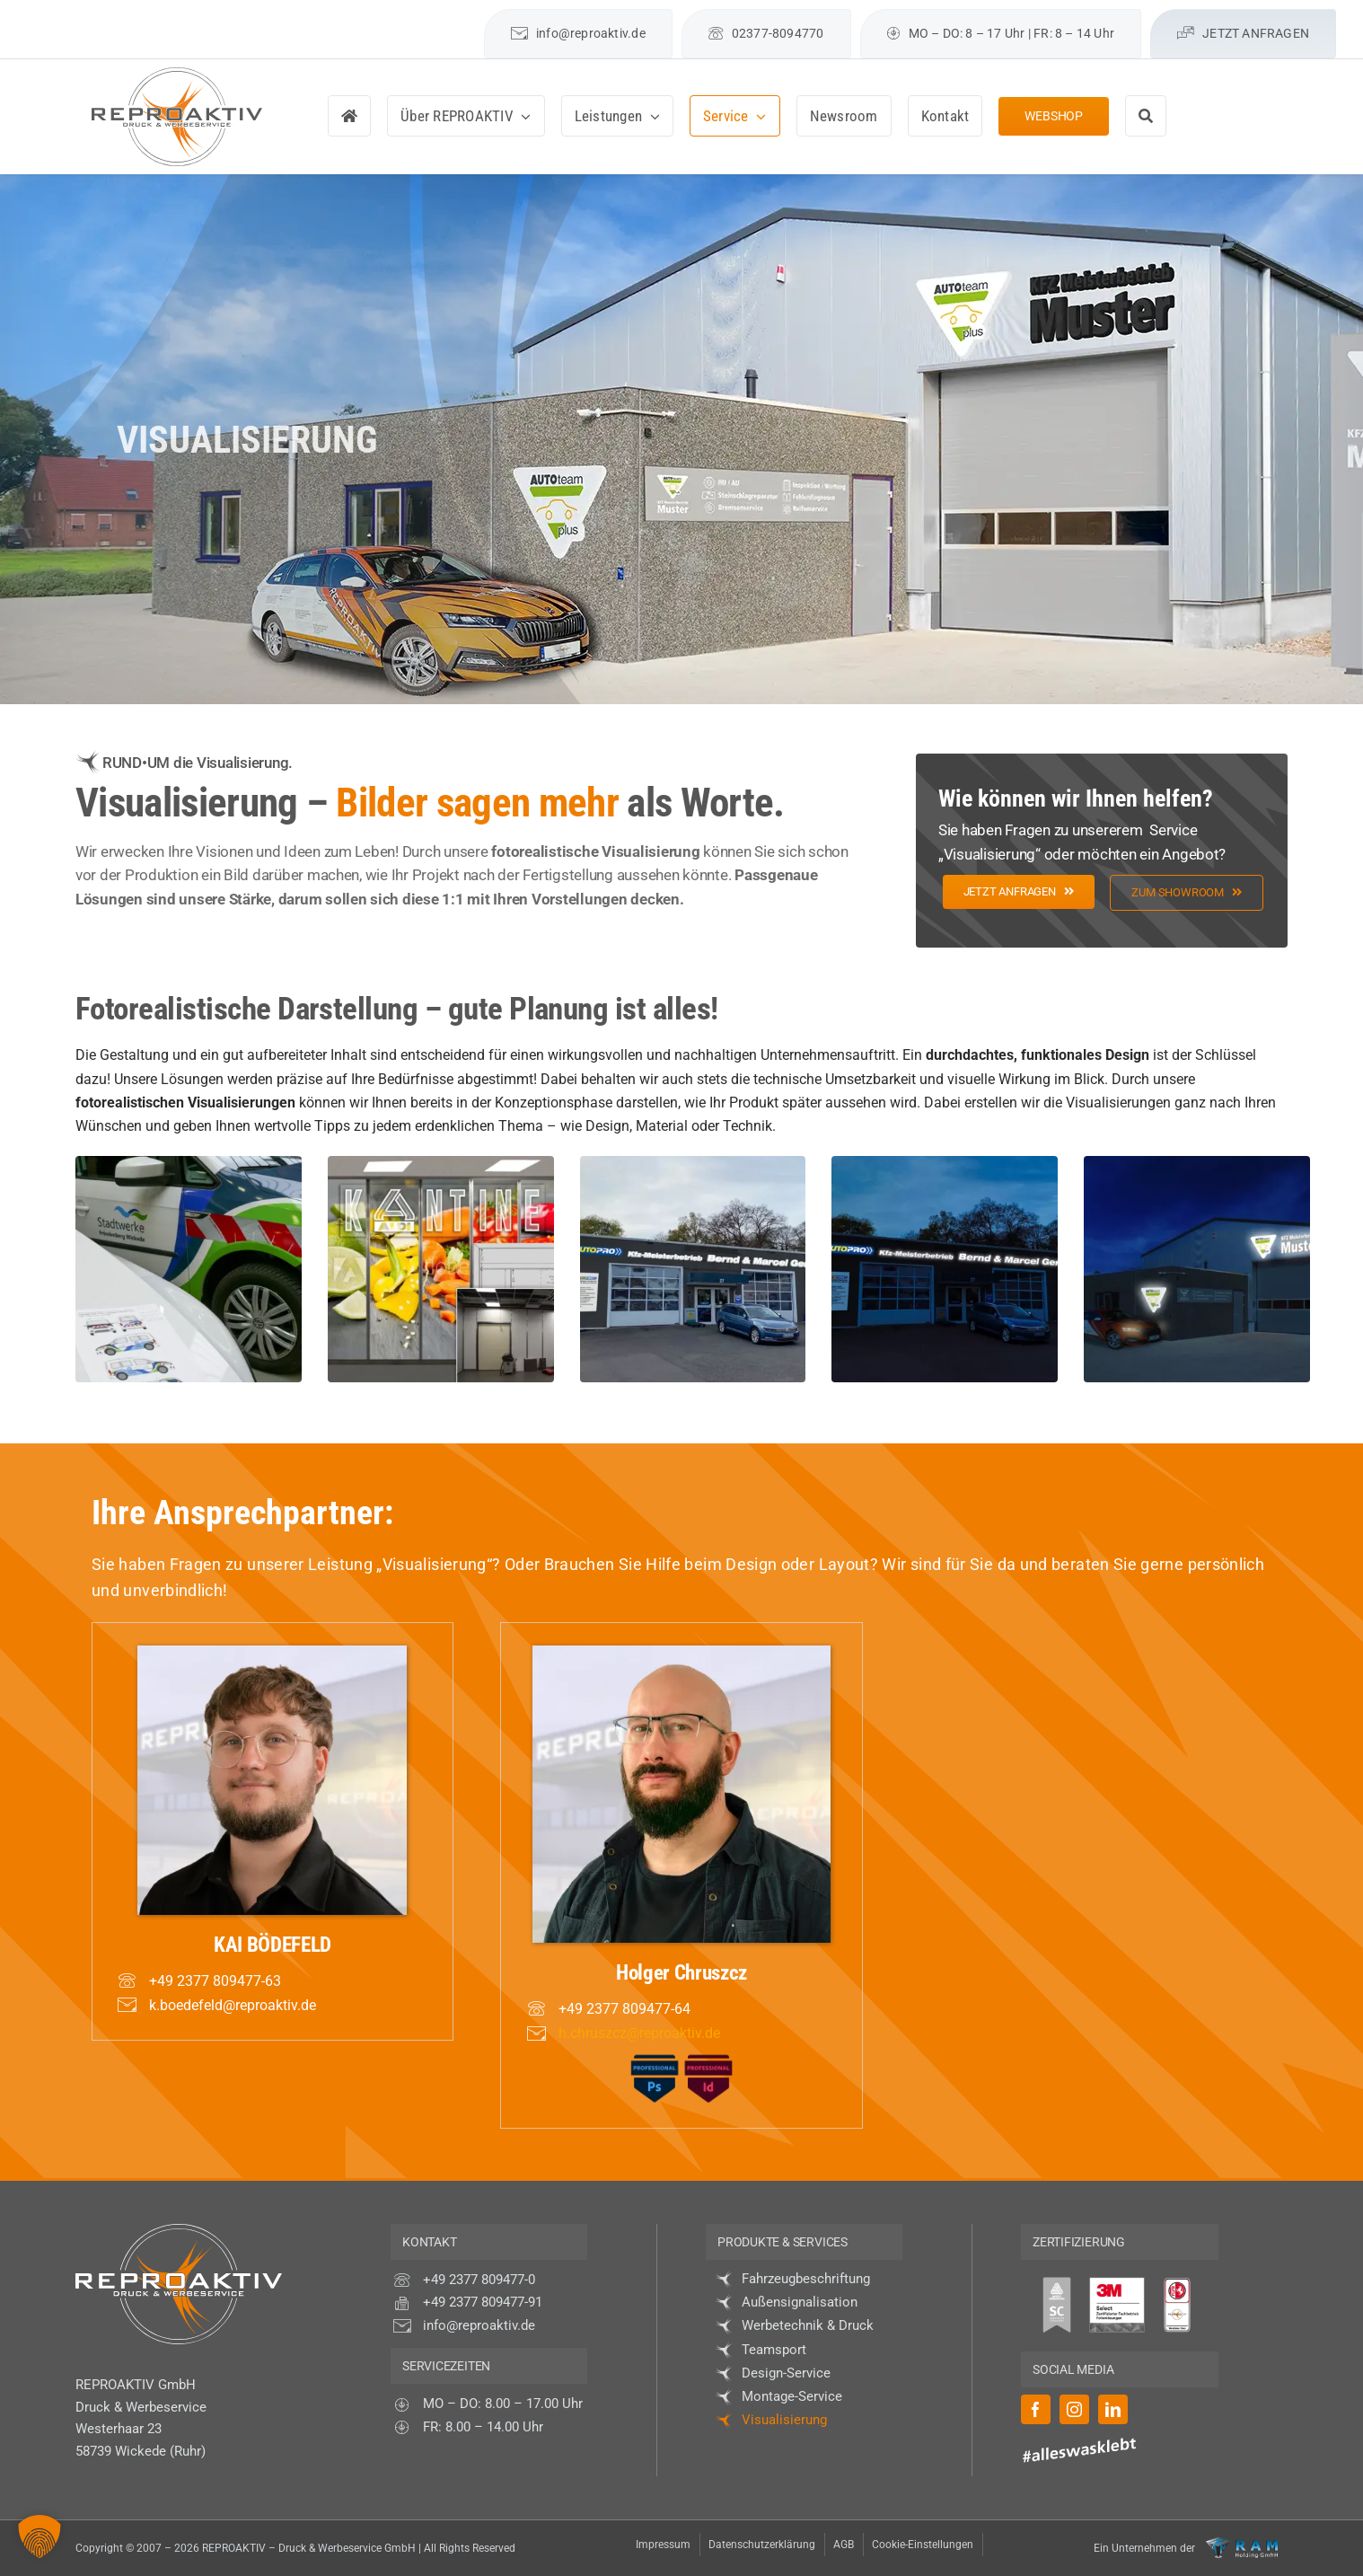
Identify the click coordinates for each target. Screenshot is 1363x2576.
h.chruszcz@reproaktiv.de (639, 2033)
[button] (39, 2536)
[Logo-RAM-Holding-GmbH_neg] (1242, 2544)
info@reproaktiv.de (479, 2325)
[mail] (468, 15)
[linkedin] (437, 15)
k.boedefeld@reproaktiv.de (232, 2005)
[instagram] (405, 15)
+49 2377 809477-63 (215, 1980)
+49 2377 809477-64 (624, 2008)
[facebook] (374, 15)
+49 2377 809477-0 (479, 2280)
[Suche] (1145, 116)
